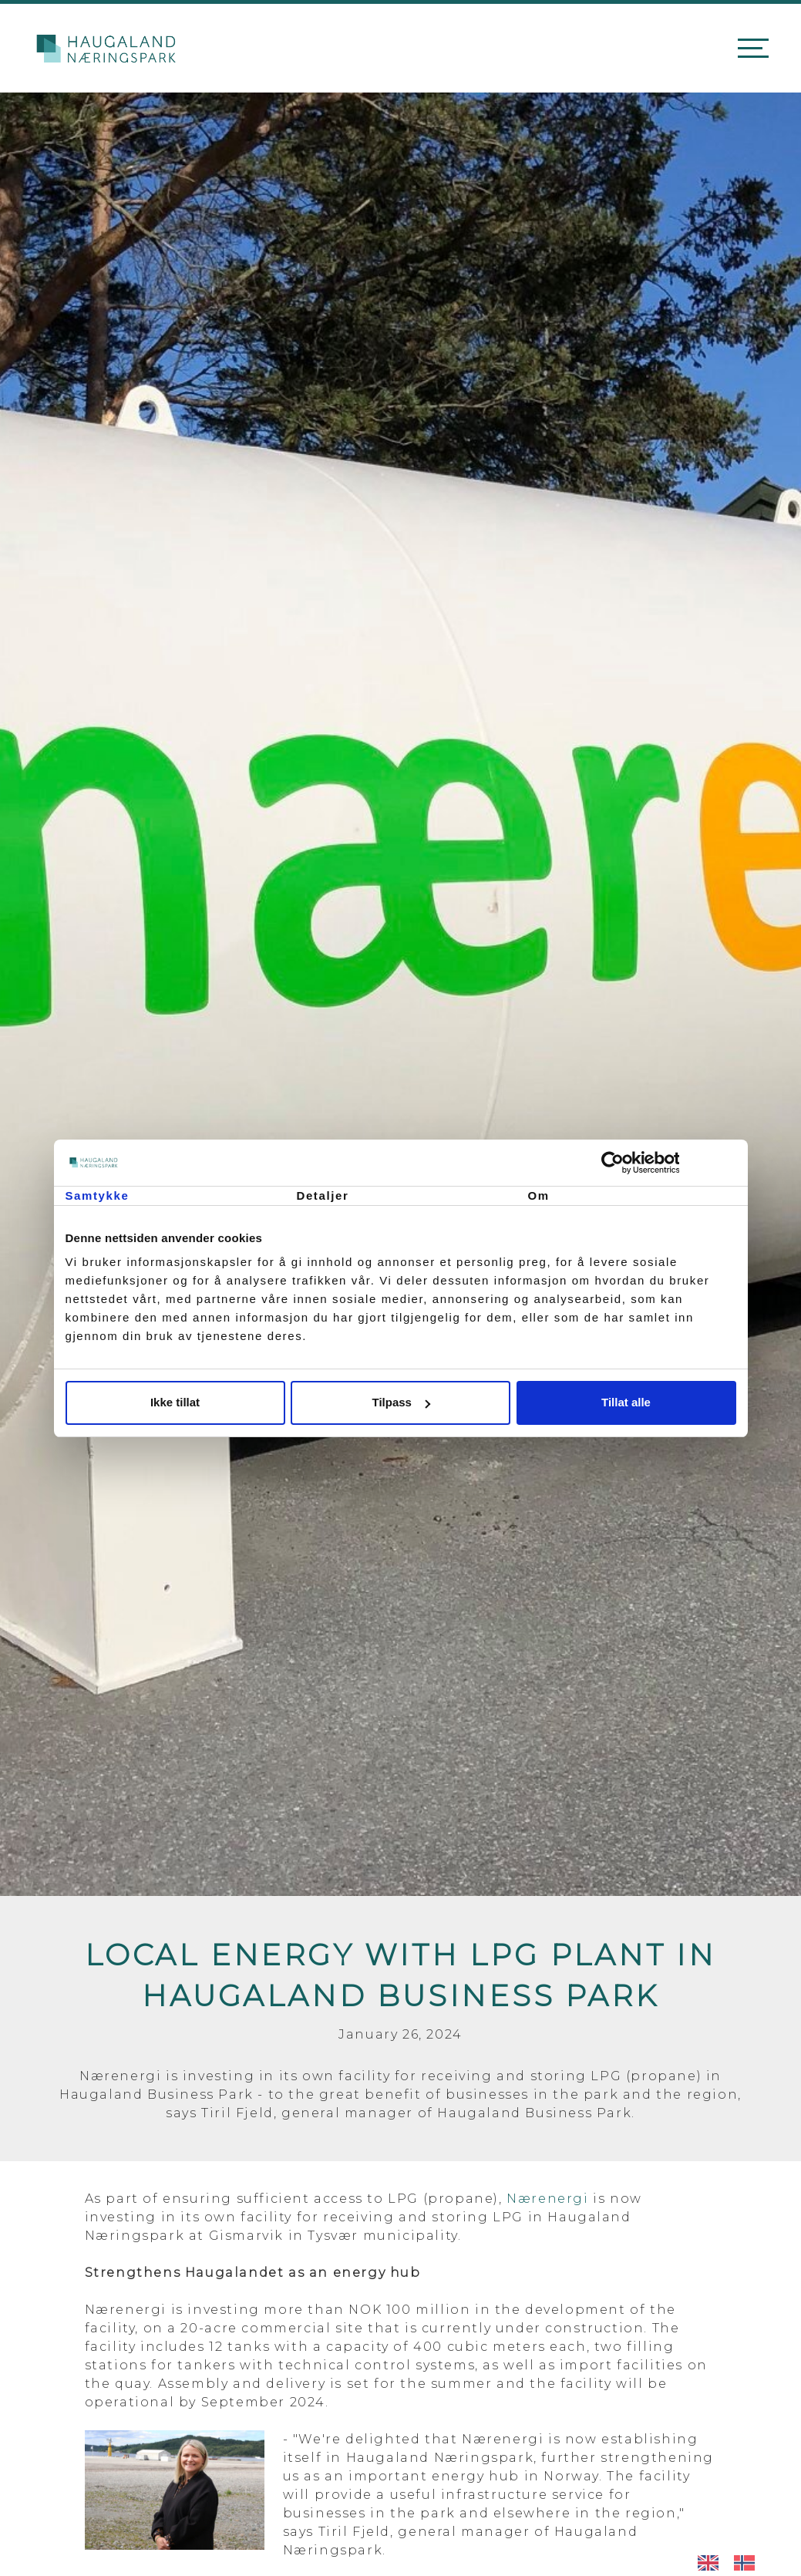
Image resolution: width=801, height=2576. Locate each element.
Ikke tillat (175, 1402)
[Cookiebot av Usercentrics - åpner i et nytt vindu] (668, 1162)
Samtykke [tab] (98, 1195)
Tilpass (401, 1402)
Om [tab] (539, 1195)
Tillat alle (626, 1402)
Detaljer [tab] (323, 1195)
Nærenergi (547, 2198)
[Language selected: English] (734, 2562)
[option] (748, 2563)
